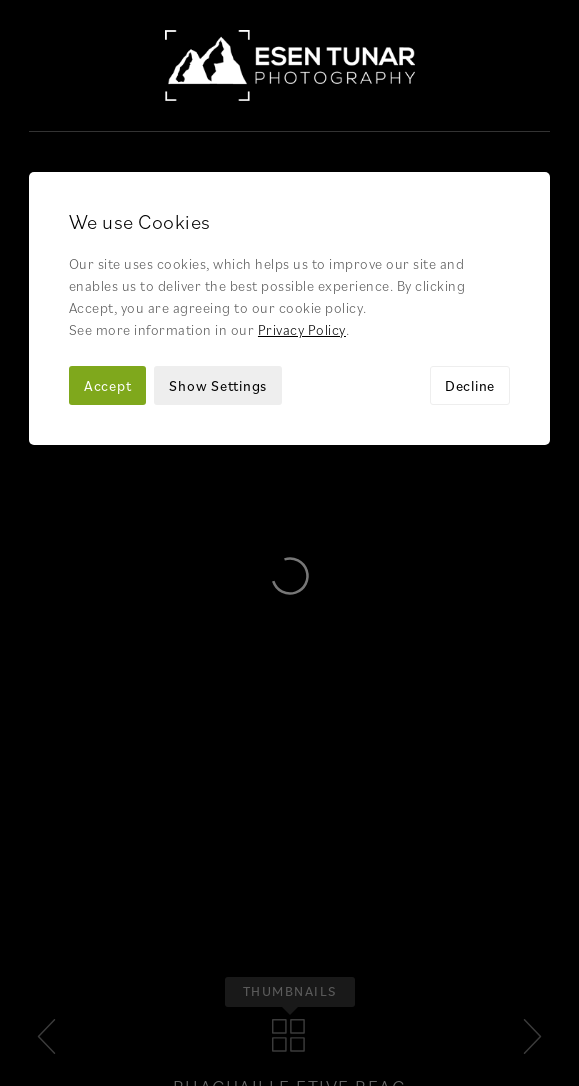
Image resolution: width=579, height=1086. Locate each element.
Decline (470, 253)
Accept (108, 253)
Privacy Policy (302, 197)
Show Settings (218, 253)
